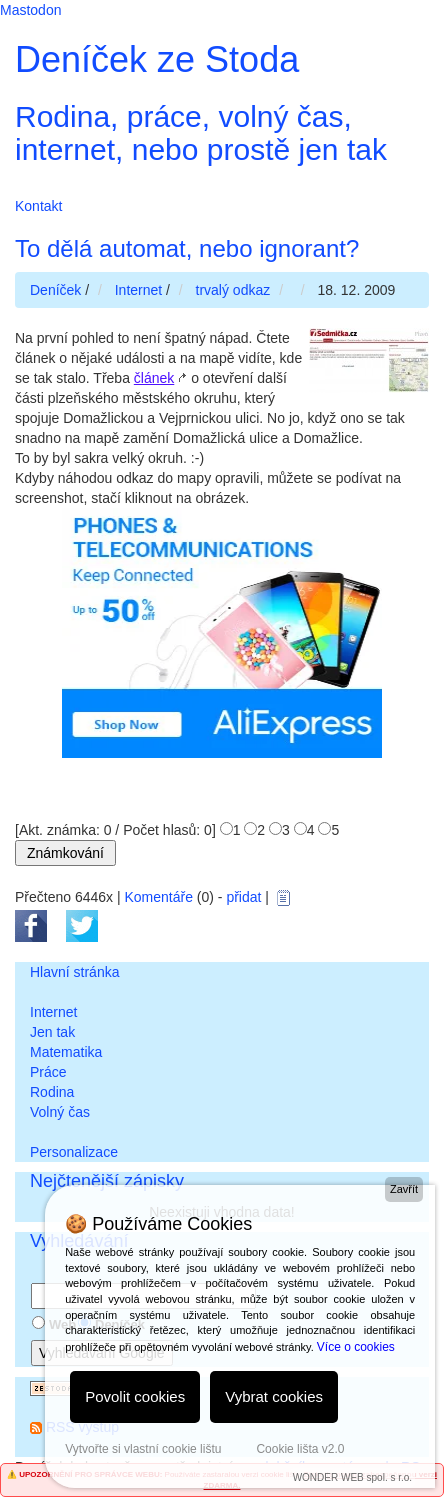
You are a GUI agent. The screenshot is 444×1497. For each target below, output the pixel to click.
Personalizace (74, 1152)
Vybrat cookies (274, 1396)
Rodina (52, 1092)
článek (154, 378)
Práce (48, 1072)
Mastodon (30, 10)
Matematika (66, 1052)
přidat (243, 897)
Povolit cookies (135, 1396)
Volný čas (60, 1112)
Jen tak (52, 1032)
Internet (53, 1012)
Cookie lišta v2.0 (300, 1449)
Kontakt (38, 206)
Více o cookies (356, 1347)
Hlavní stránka (74, 972)
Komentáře (158, 897)
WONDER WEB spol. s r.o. (352, 1477)
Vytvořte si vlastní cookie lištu (143, 1449)
